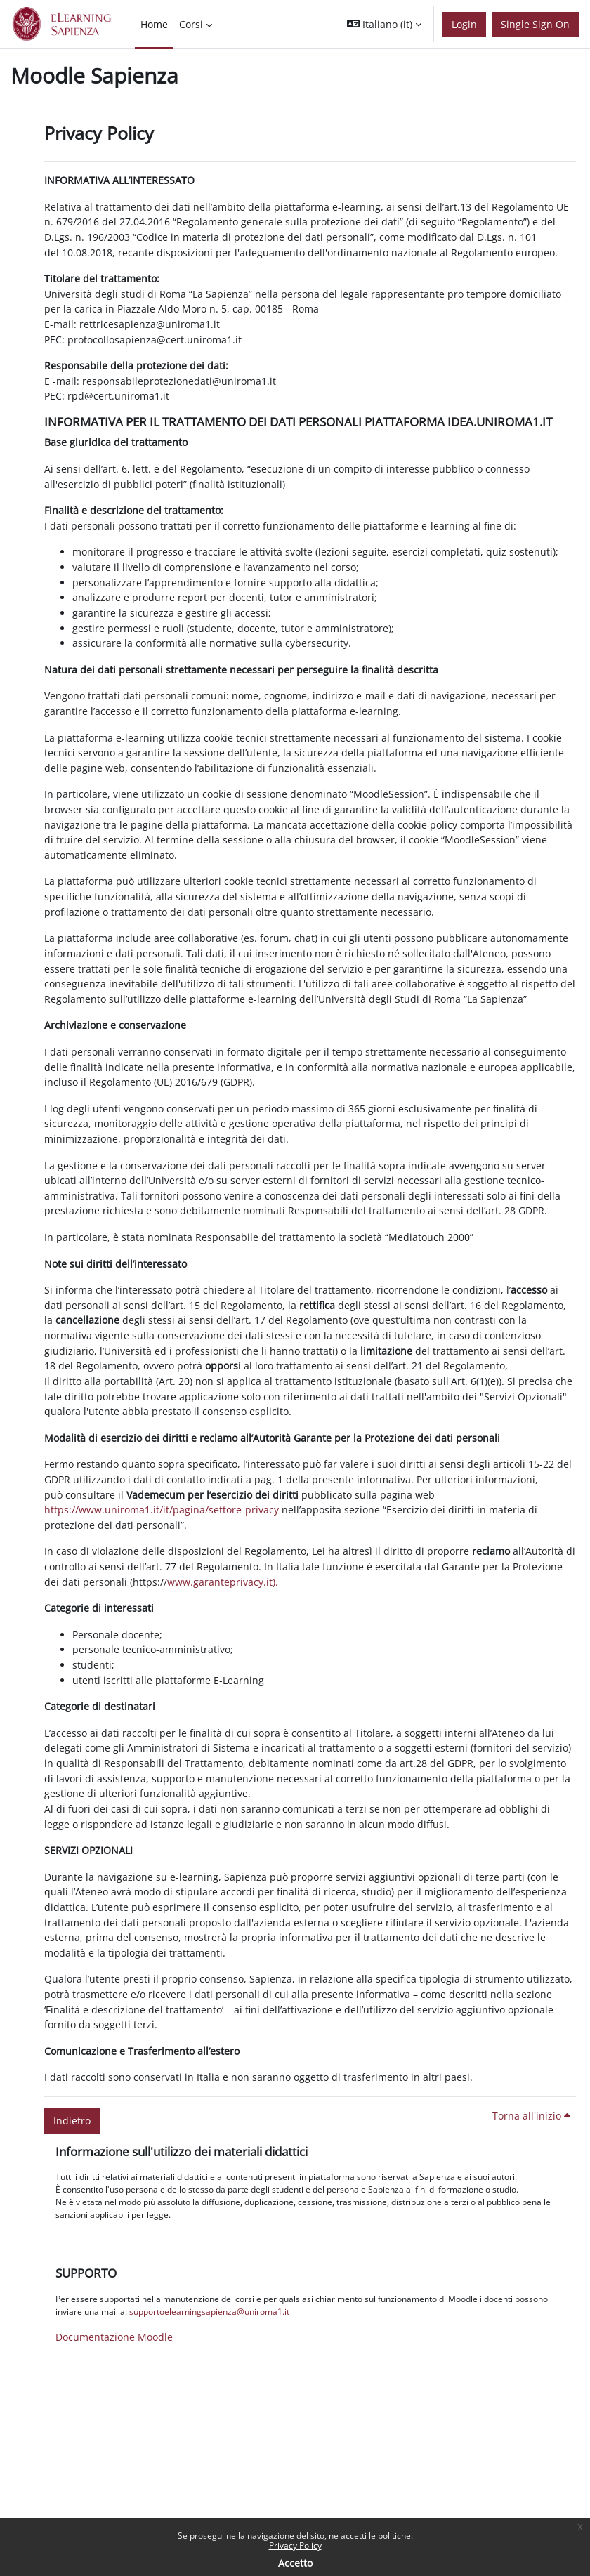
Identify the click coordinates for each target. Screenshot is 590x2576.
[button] (384, 24)
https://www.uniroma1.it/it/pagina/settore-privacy (161, 1509)
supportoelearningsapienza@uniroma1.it (209, 2312)
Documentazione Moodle (114, 2337)
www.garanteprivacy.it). (222, 1582)
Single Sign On (535, 24)
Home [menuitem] (154, 24)
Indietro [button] (72, 2120)
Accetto (295, 2563)
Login (464, 24)
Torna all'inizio (531, 2115)
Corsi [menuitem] (191, 24)
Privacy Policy (295, 2545)
